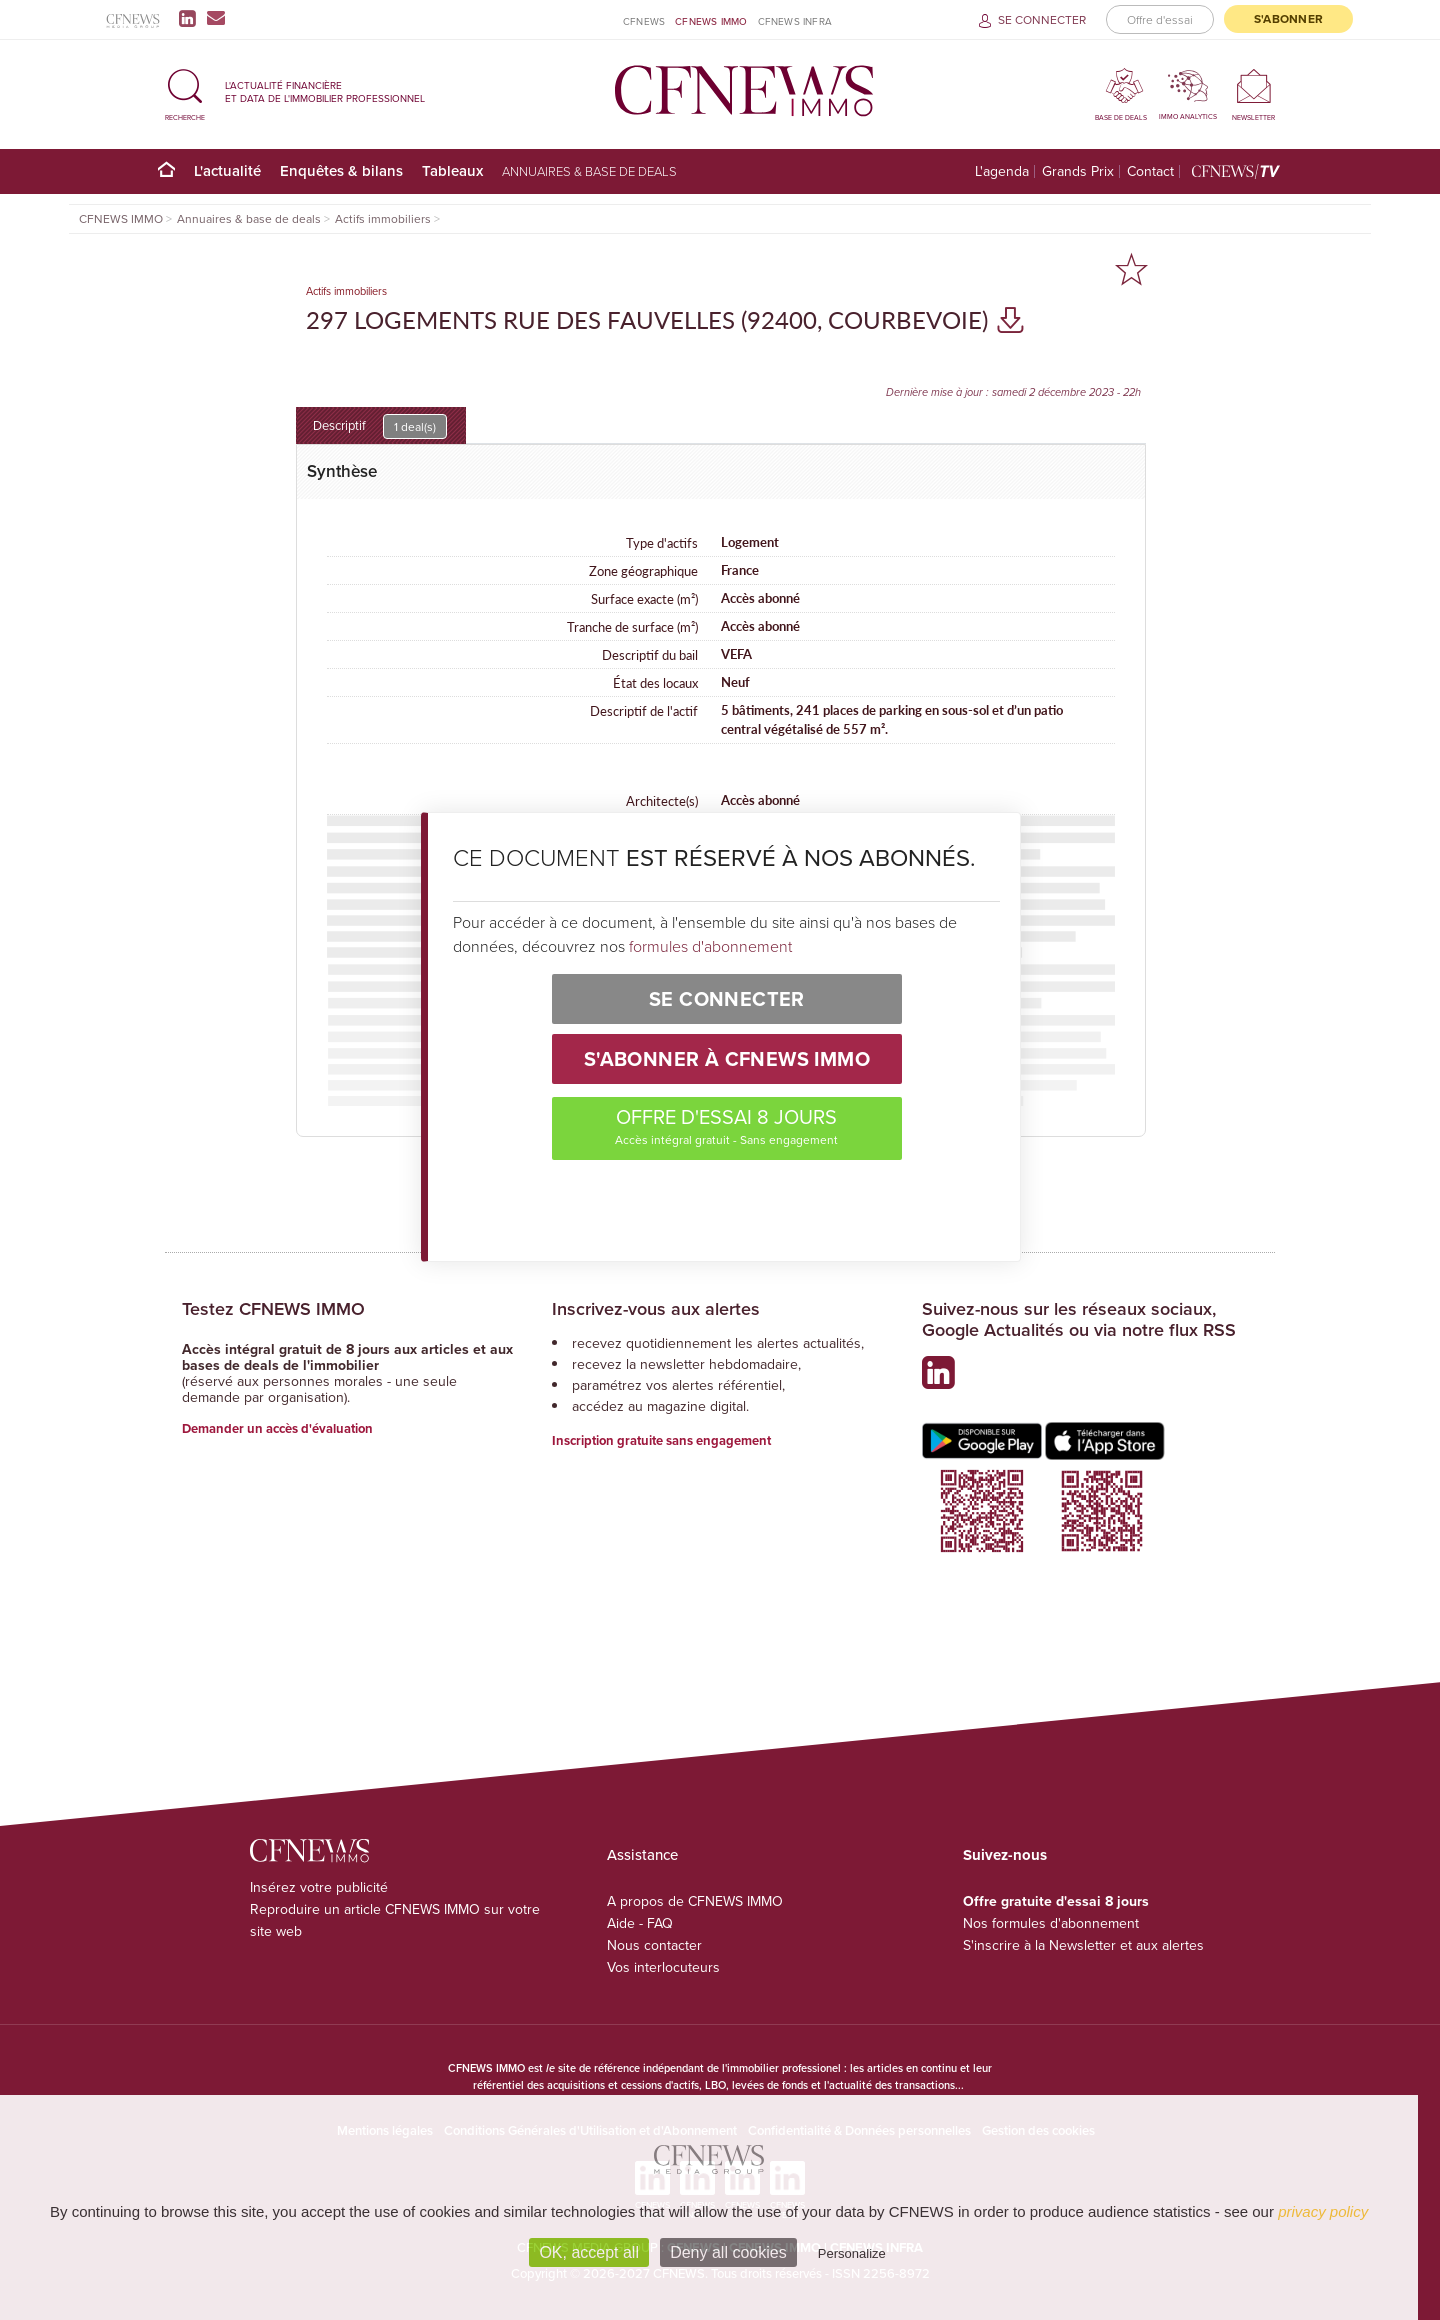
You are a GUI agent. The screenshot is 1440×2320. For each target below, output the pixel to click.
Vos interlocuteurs (663, 1967)
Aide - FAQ (640, 1923)
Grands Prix (1078, 171)
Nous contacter (654, 1945)
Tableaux (452, 170)
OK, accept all (589, 2252)
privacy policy (1323, 2211)
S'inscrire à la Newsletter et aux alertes (1083, 1945)
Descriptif (380, 426)
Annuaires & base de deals (589, 171)
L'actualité (227, 170)
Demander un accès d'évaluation (277, 1428)
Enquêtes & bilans (341, 170)
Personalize (852, 2253)
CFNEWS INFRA (795, 21)
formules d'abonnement (710, 946)
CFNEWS (644, 21)
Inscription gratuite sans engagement (661, 1440)
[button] (185, 91)
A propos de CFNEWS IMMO (695, 1901)
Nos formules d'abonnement (1051, 1923)
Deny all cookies (728, 2252)
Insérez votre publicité (319, 1887)
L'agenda (1002, 171)
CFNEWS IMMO (711, 21)
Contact (1150, 171)
